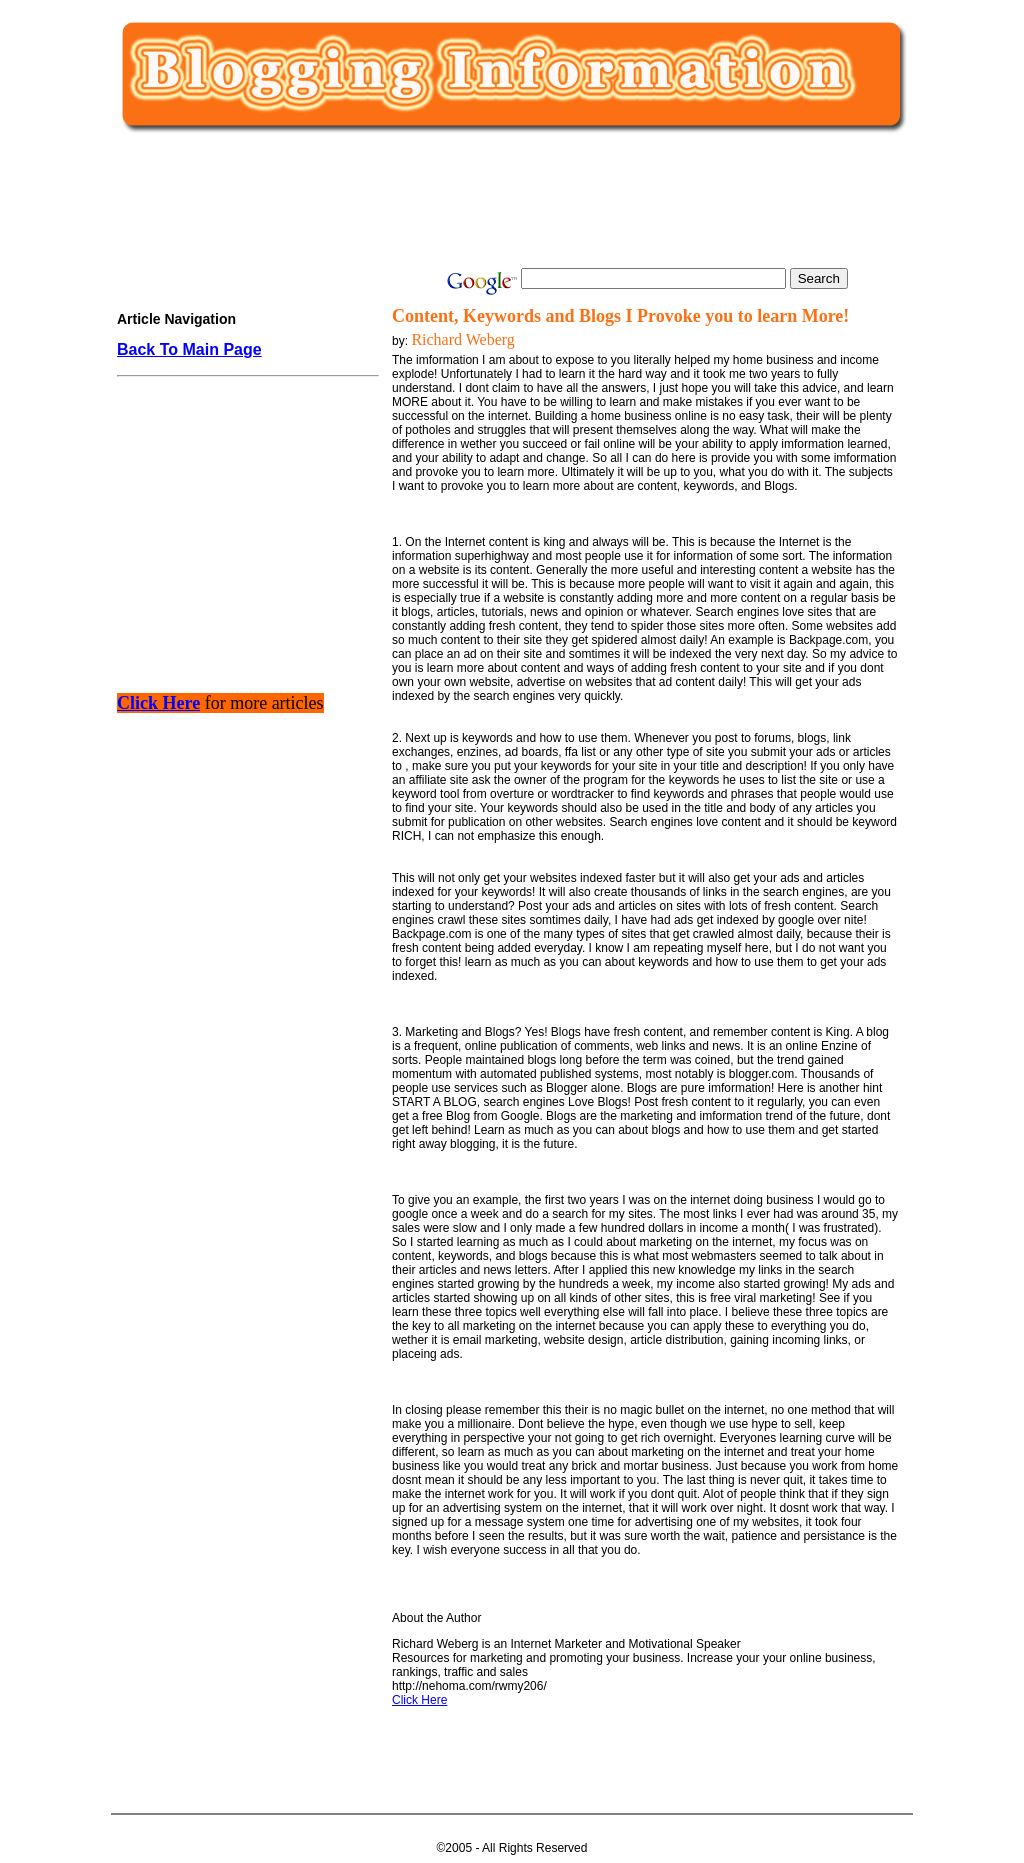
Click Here (419, 1700)
